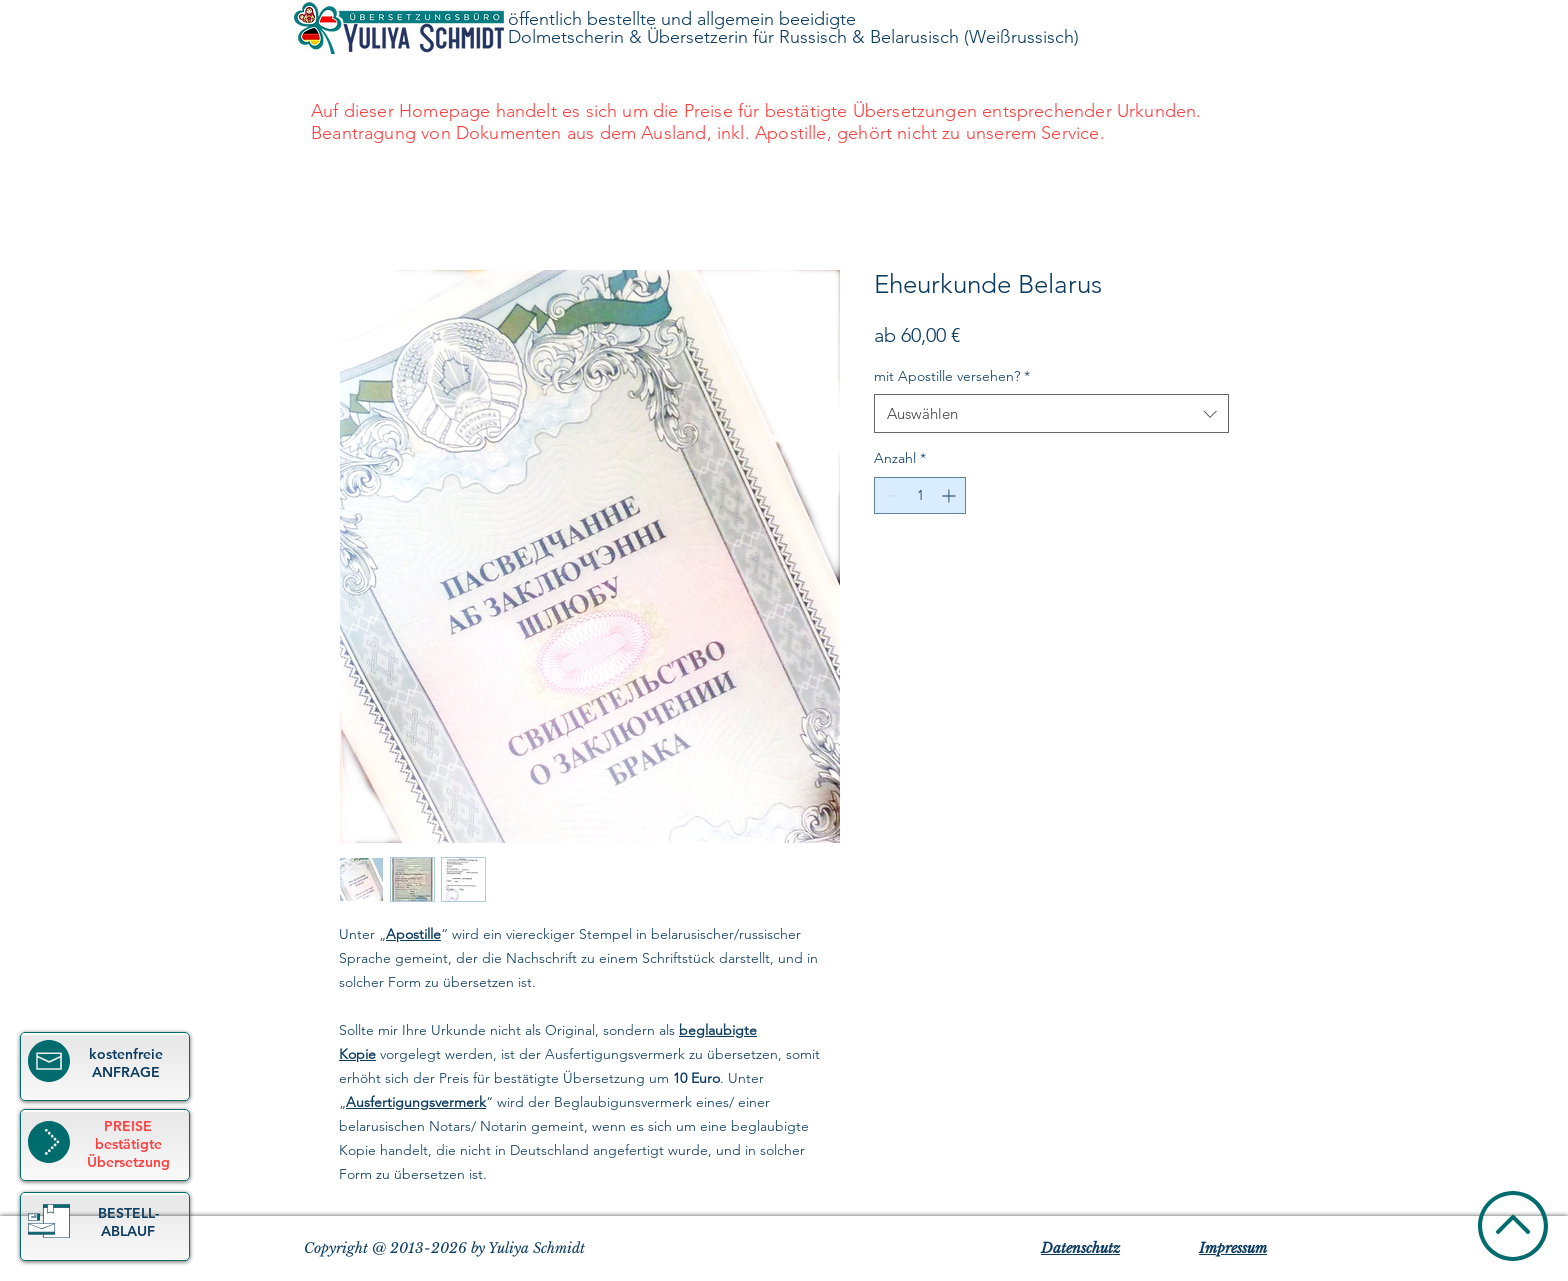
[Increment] (950, 495)
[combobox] (1051, 413)
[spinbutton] (920, 495)
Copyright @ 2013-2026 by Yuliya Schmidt (444, 1248)
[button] (49, 1221)
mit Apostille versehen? (952, 376)
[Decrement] (889, 495)
